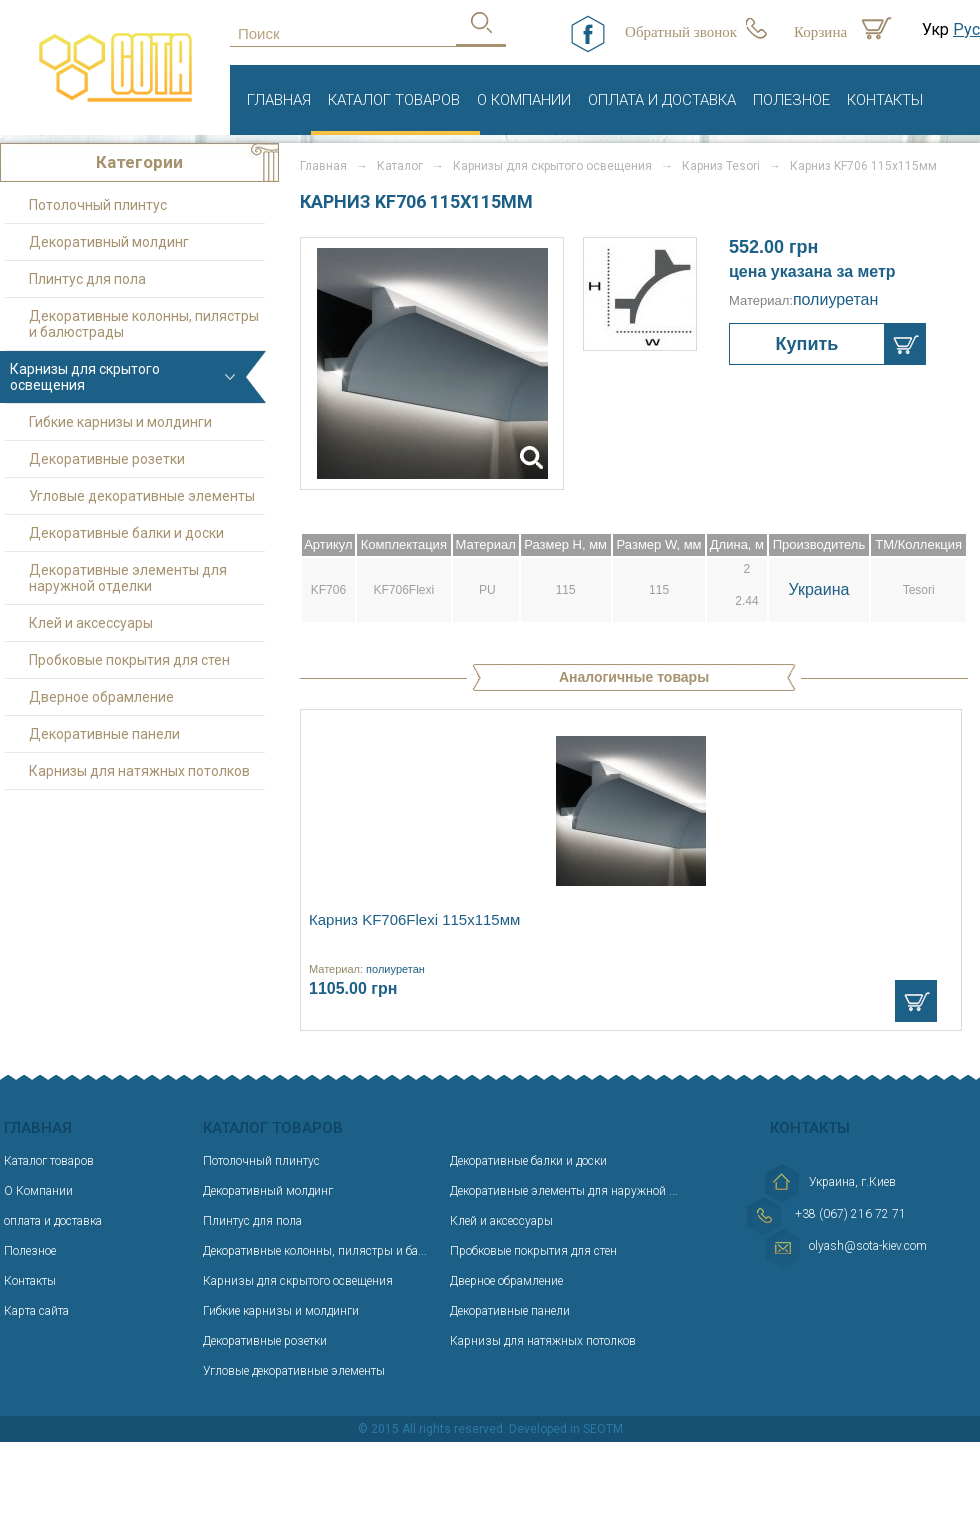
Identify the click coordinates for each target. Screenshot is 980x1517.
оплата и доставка (662, 100)
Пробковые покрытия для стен (129, 660)
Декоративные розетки (107, 459)
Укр (935, 29)
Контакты (885, 100)
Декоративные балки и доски (126, 533)
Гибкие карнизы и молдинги (120, 422)
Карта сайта (36, 1311)
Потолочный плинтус (98, 205)
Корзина (820, 32)
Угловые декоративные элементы (142, 496)
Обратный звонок (681, 32)
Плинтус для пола (87, 279)
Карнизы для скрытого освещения (552, 166)
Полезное (791, 100)
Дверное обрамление (101, 697)
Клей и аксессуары (91, 623)
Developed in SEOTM (566, 1429)
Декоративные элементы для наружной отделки (128, 578)
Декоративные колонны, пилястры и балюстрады (144, 324)
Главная (279, 100)
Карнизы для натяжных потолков (139, 771)
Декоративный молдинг (109, 242)
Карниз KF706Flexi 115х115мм (414, 919)
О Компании (524, 100)
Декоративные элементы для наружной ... (564, 1191)
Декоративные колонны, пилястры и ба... (315, 1251)
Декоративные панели (104, 734)
